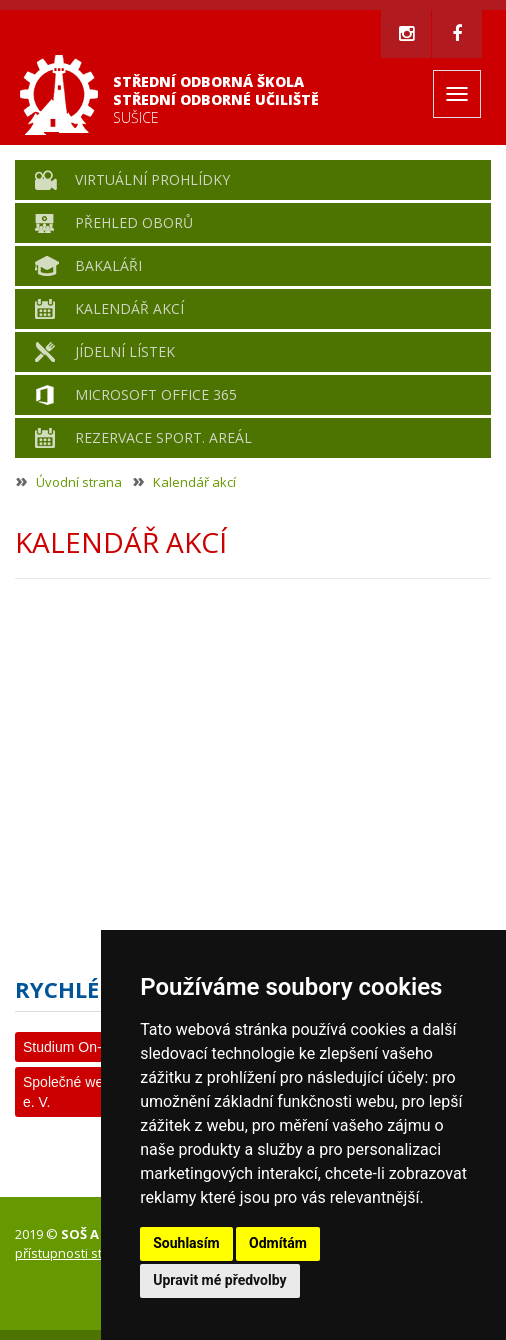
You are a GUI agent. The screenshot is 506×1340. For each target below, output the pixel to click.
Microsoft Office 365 (156, 394)
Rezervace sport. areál (163, 437)
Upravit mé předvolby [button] (219, 1280)
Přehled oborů (134, 222)
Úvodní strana (79, 482)
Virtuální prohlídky (152, 179)
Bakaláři (108, 265)
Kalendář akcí (129, 308)
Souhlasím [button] (186, 1243)
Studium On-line (73, 1047)
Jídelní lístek (125, 351)
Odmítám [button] (278, 1243)
